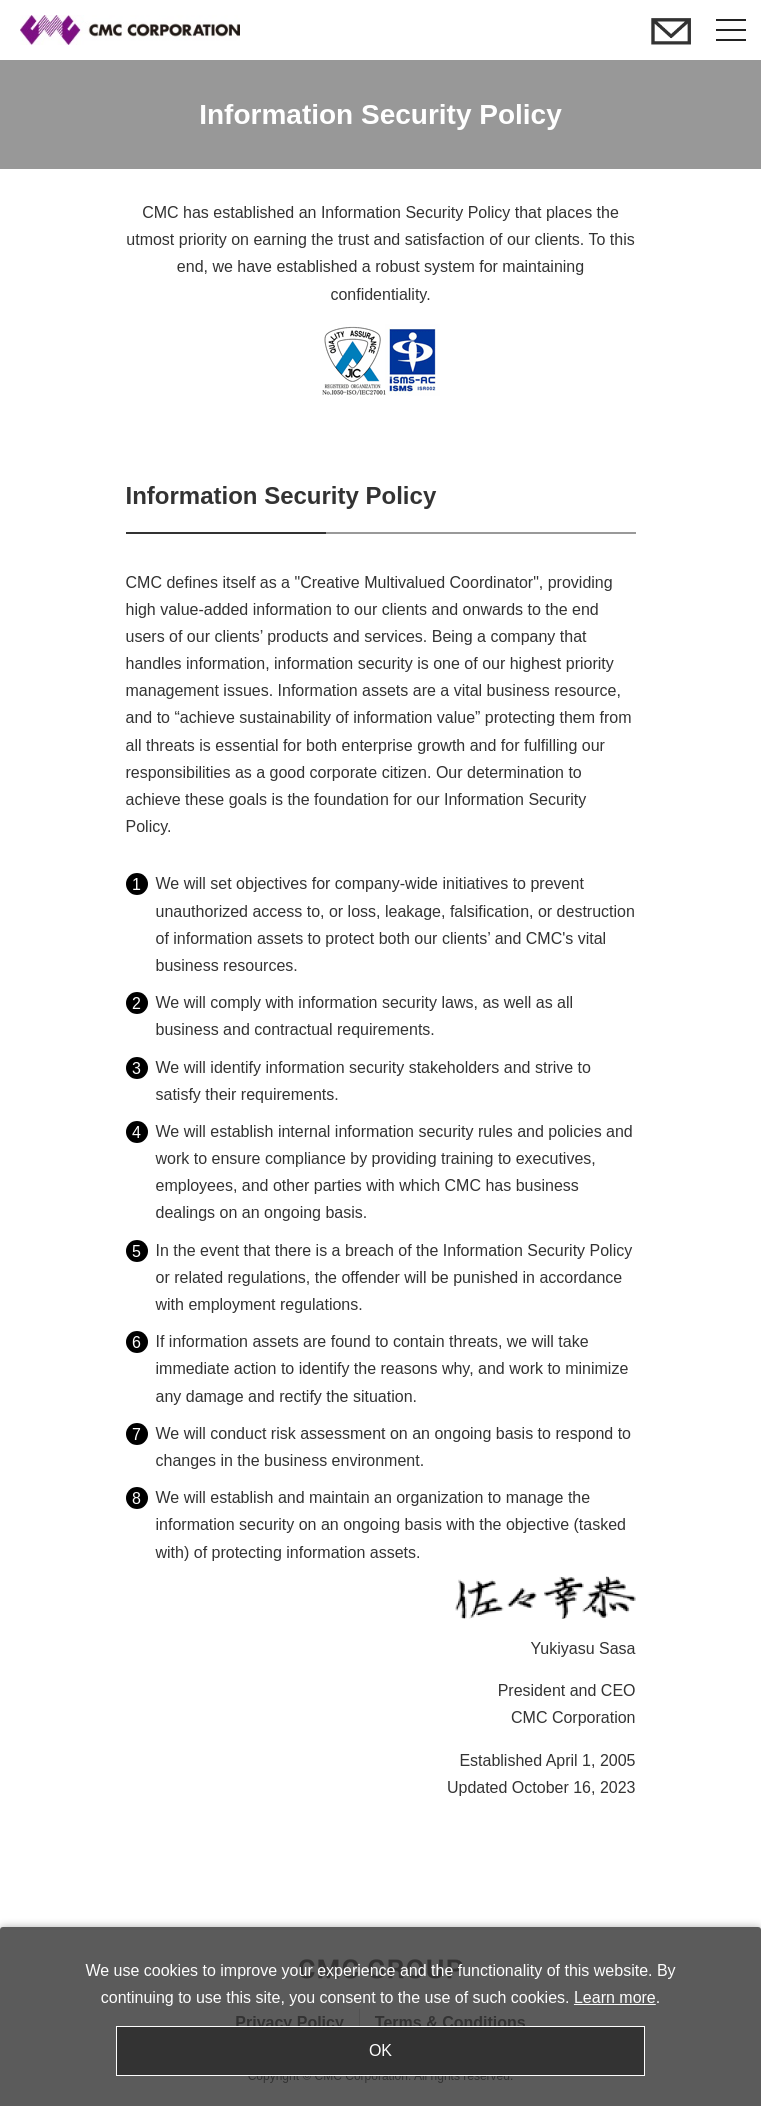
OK (380, 2050)
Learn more (615, 1997)
